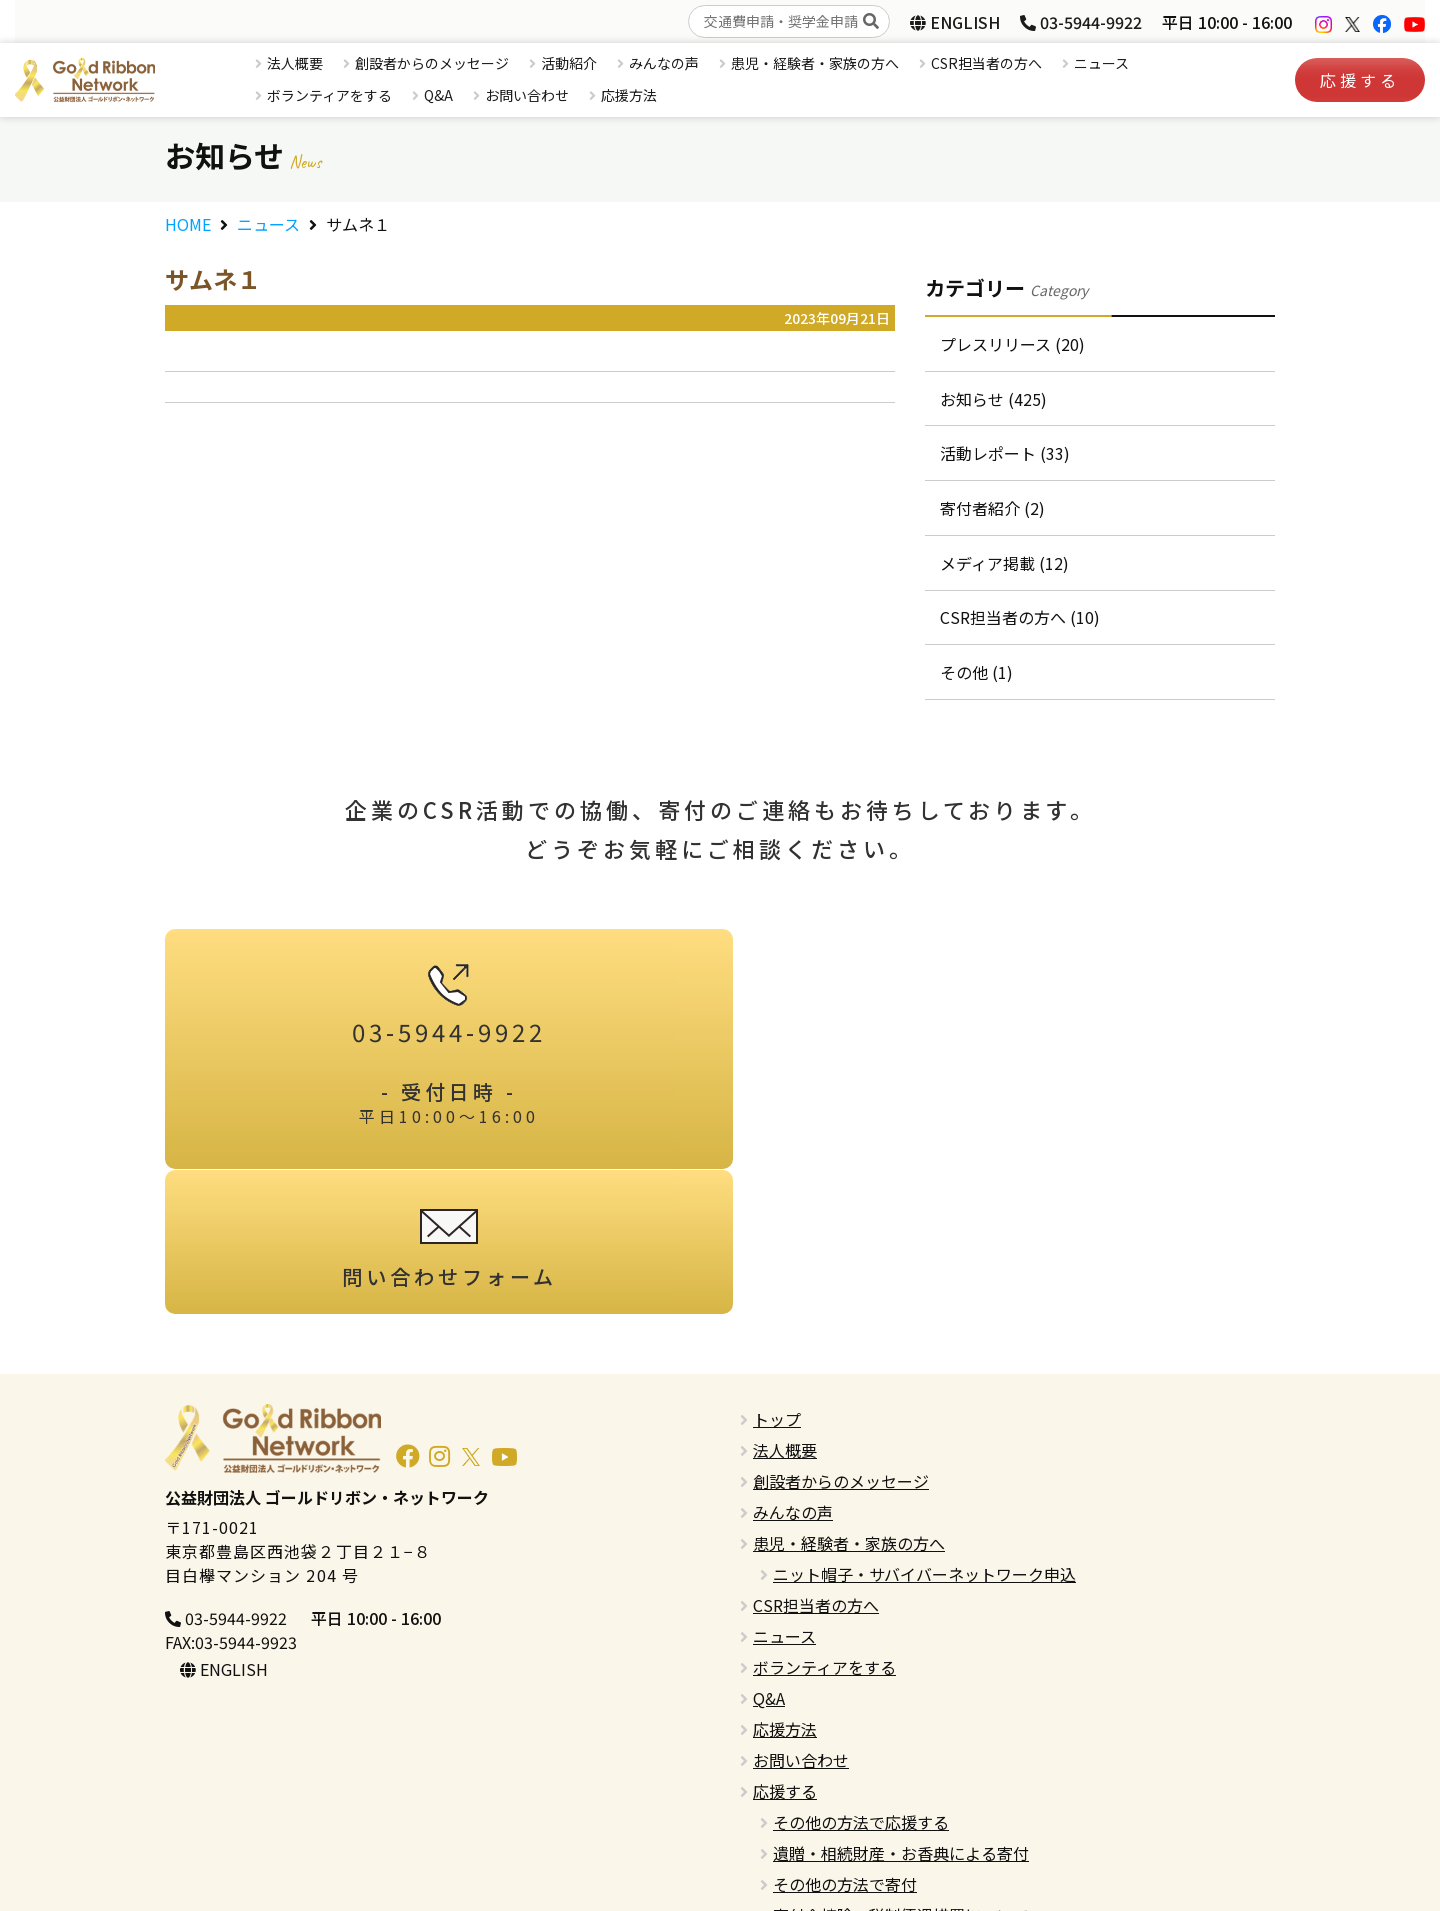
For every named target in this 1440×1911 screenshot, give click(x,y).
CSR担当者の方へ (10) (1020, 619)
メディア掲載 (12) (1004, 564)
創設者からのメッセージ (432, 63)
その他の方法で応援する (861, 1679)
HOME (188, 224)
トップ (777, 1276)
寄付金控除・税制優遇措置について (901, 1772)
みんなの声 (664, 63)
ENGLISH (955, 22)
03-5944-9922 (1081, 22)
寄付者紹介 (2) (992, 509)
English (779, 1803)
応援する (1360, 80)
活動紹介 (569, 63)
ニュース (1101, 63)
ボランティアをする (329, 95)
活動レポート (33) (1005, 454)
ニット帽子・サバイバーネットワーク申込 (924, 1431)
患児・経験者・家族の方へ (815, 63)
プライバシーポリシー (833, 1834)
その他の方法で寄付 (845, 1741)
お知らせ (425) (993, 399)
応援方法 (629, 95)
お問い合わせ (527, 95)
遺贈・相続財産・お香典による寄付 (901, 1710)
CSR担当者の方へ (986, 63)
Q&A (438, 95)
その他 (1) (976, 674)
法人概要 (295, 63)
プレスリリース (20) (1012, 344)
